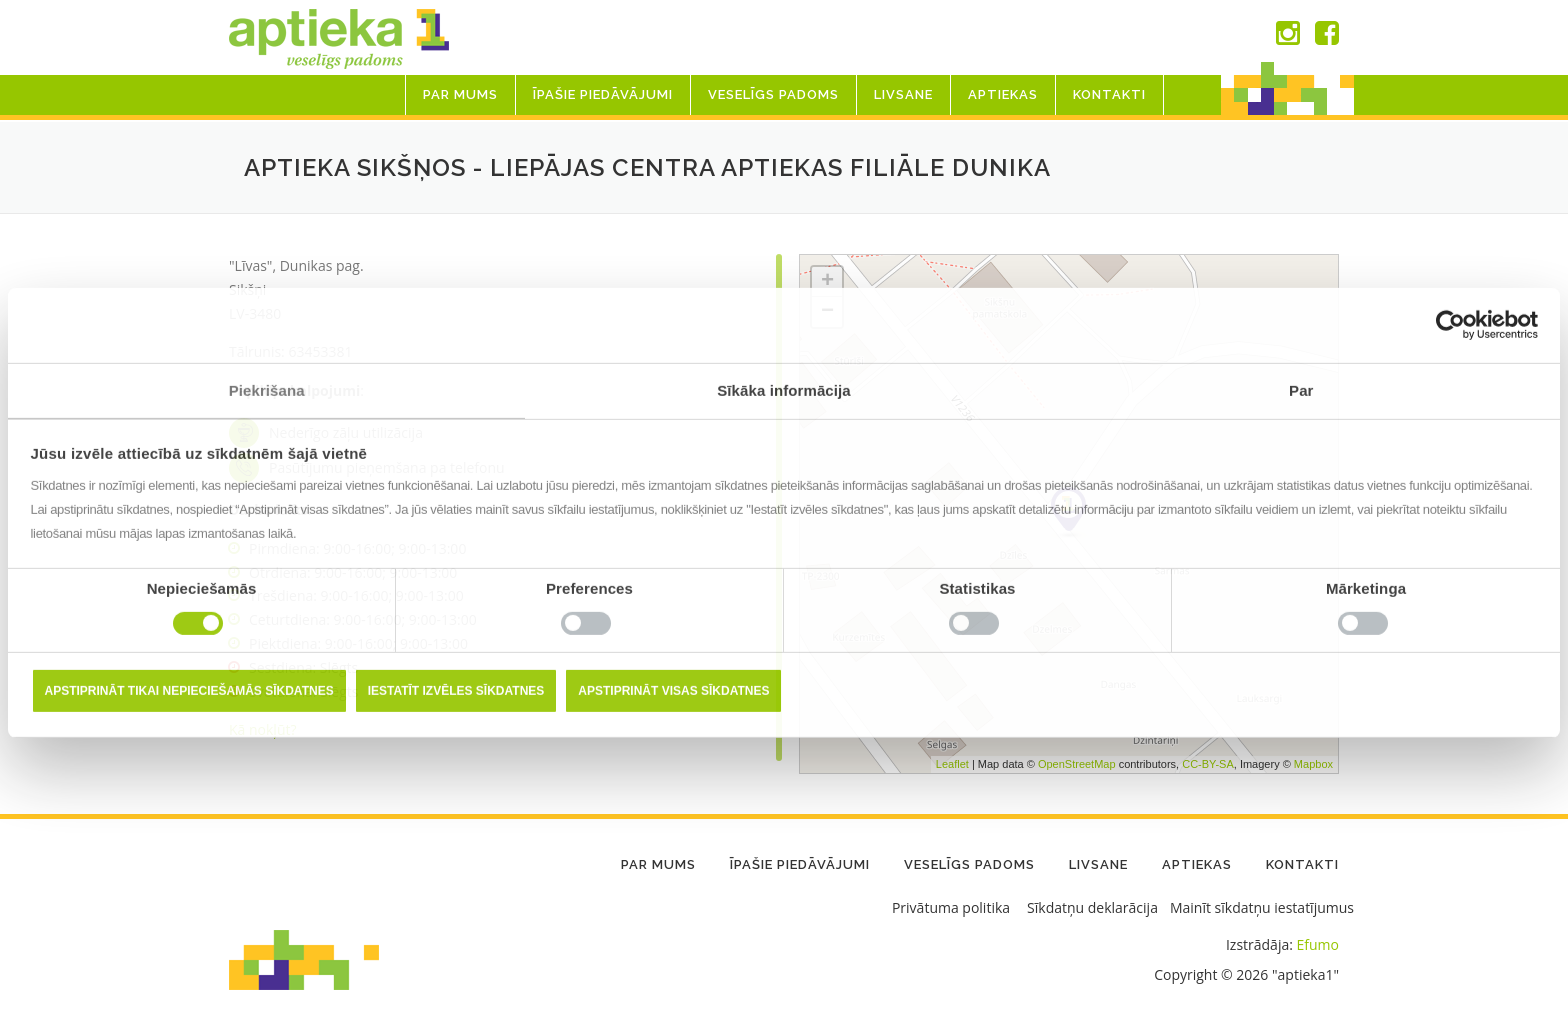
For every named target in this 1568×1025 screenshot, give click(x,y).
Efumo (1318, 944)
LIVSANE (903, 94)
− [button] (827, 312)
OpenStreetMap (1077, 764)
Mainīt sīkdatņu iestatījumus (1262, 907)
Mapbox (1313, 764)
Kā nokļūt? (263, 729)
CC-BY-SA (1208, 764)
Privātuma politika (951, 907)
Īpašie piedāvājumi (603, 94)
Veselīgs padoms (773, 94)
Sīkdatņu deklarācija (1092, 907)
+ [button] (827, 282)
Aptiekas (1003, 94)
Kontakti (1109, 94)
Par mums (460, 94)
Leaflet (952, 764)
